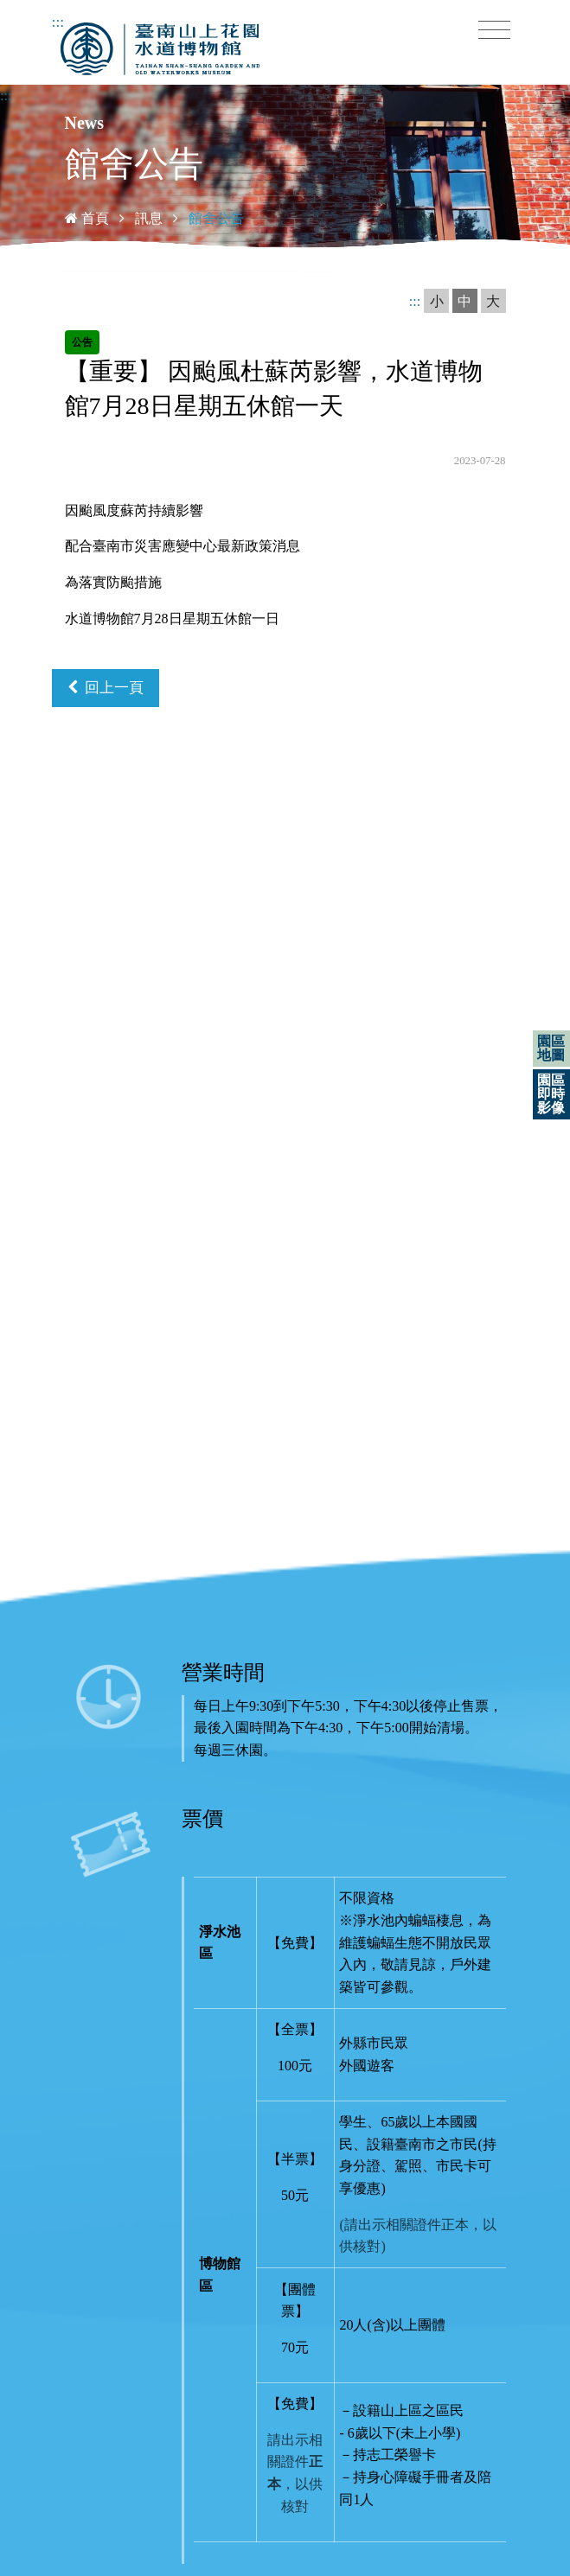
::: (58, 21)
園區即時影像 (551, 1094)
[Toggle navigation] (494, 30)
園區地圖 (551, 1048)
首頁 (87, 218)
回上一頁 (105, 687)
